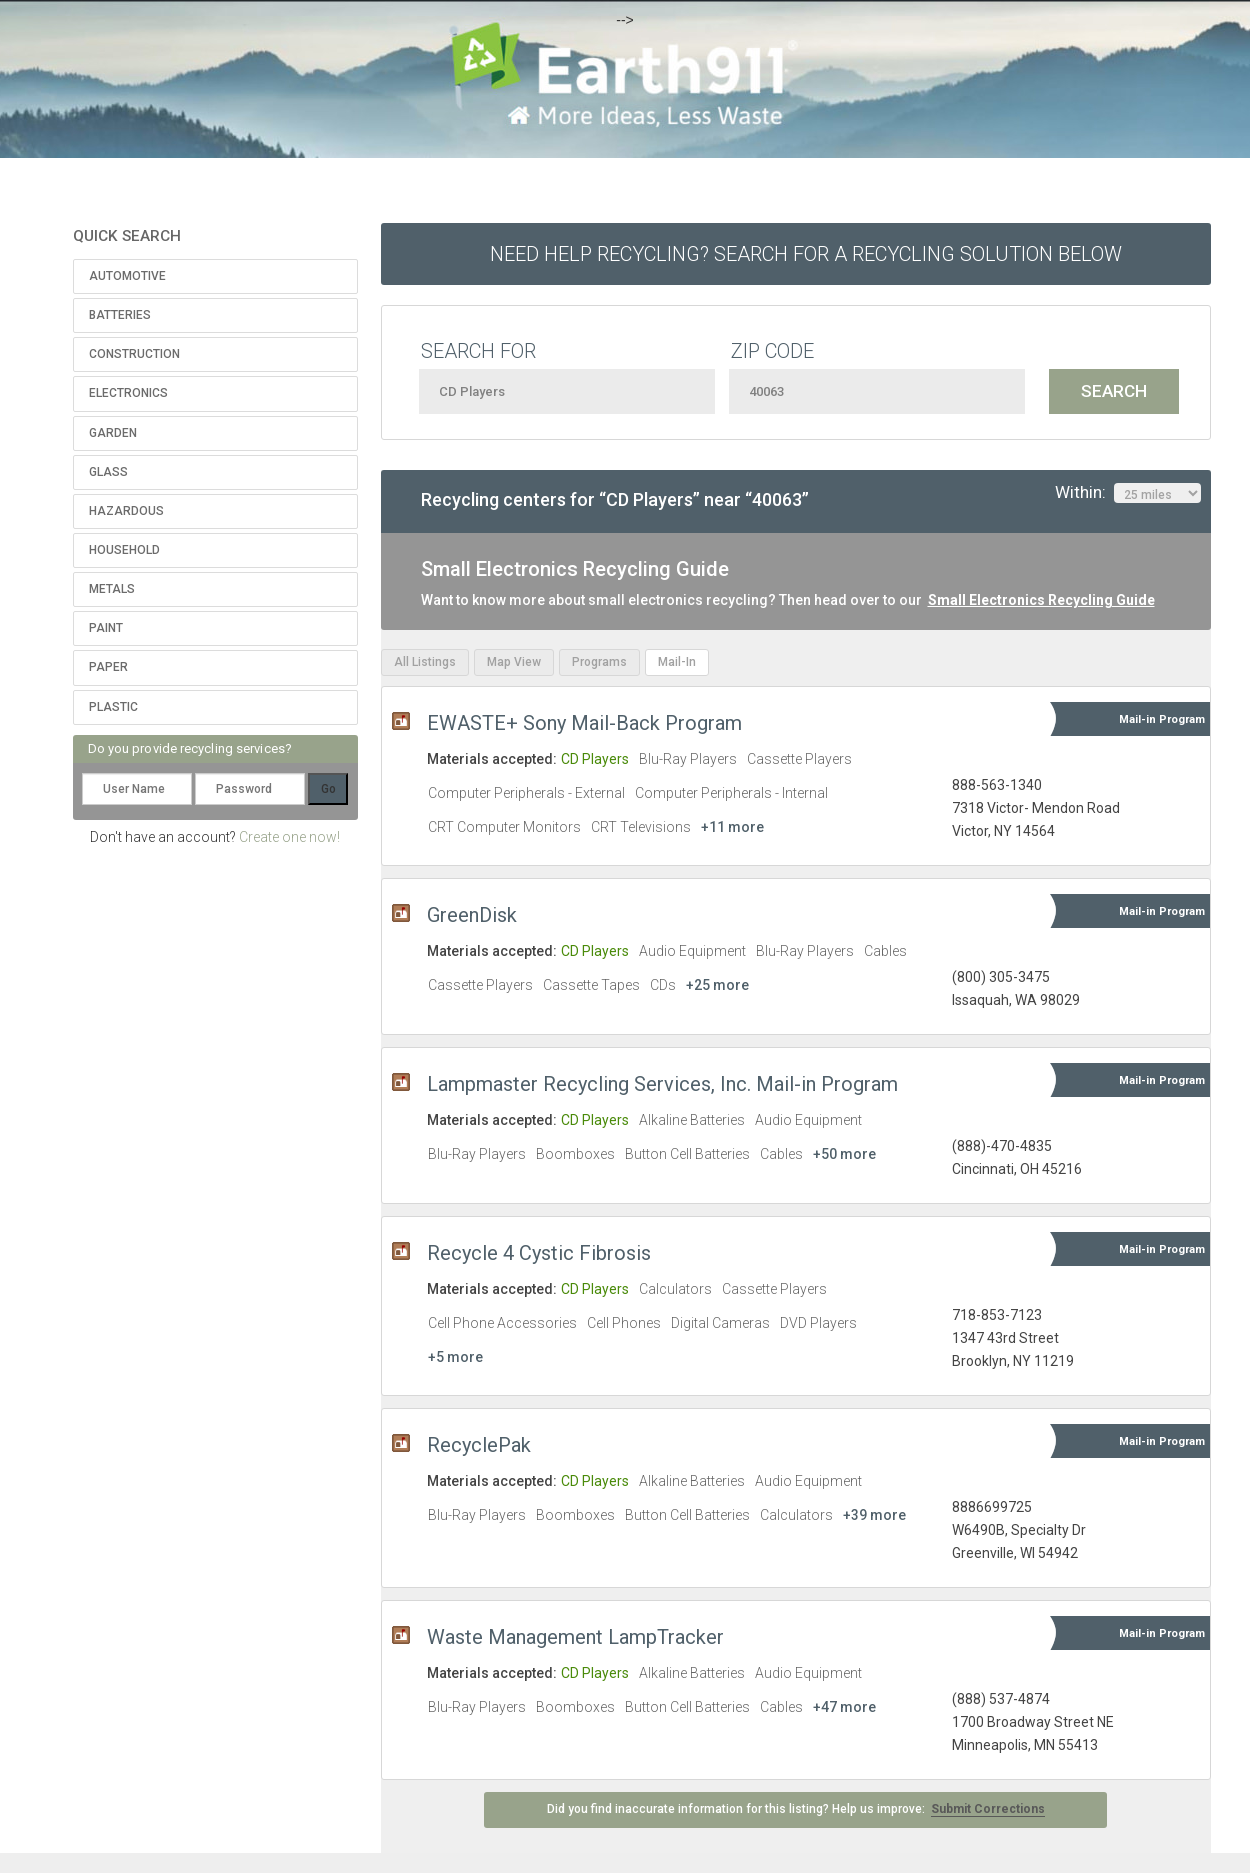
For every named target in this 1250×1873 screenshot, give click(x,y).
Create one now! (289, 837)
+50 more (844, 1154)
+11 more (732, 827)
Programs (599, 662)
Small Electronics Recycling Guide (1041, 600)
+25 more (717, 985)
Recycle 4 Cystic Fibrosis (539, 1253)
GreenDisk (472, 915)
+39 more (874, 1515)
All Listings (425, 662)
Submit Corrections (988, 1809)
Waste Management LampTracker (575, 1637)
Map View (514, 662)
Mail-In (677, 662)
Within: (1128, 493)
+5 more (455, 1357)
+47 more (844, 1707)
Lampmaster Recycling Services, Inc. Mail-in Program (662, 1084)
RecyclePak (479, 1445)
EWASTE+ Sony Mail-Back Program (584, 723)
